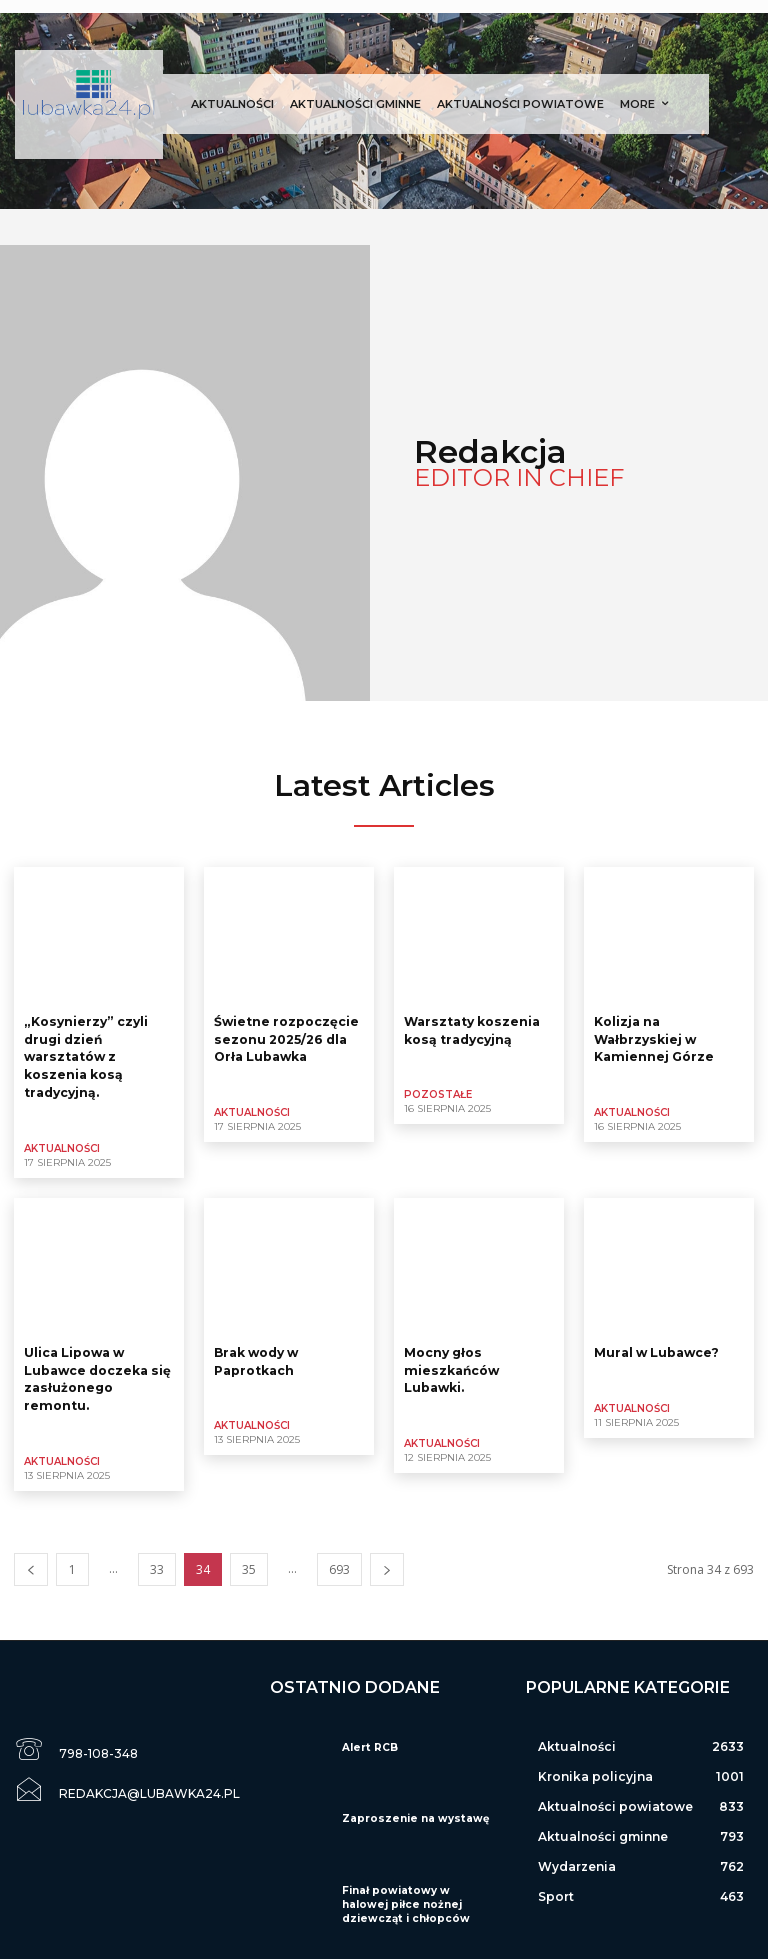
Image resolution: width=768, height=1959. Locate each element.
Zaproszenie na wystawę (410, 1809)
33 (157, 1560)
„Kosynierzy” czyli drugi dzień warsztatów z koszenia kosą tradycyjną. (84, 1054)
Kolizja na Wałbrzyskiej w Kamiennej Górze (653, 1037)
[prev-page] (31, 1560)
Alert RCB (367, 1738)
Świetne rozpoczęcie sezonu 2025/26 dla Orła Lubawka (286, 1037)
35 (249, 1560)
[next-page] (387, 1560)
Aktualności (62, 1143)
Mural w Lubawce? (656, 1346)
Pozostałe (438, 1092)
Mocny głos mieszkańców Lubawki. (450, 1363)
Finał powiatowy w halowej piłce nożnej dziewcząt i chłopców (415, 1895)
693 (339, 1560)
